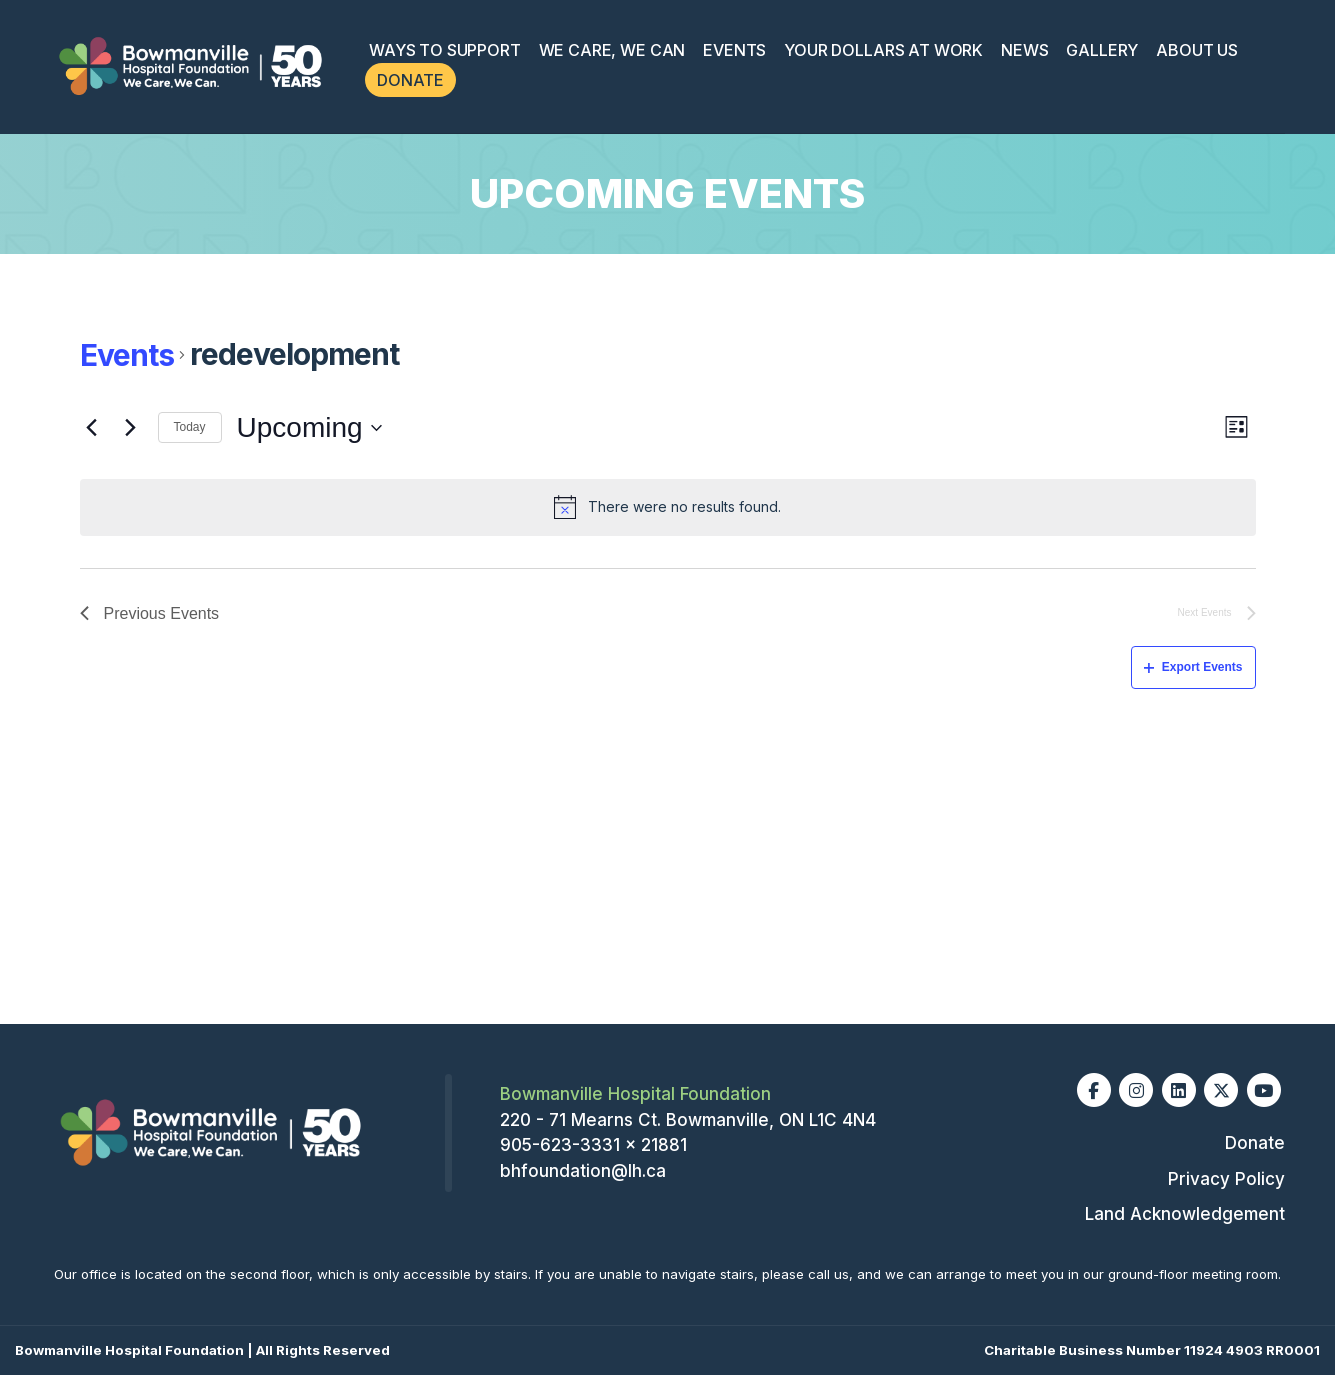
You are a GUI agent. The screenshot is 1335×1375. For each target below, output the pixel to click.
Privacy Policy (1226, 1179)
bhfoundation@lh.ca (583, 1171)
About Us (1197, 50)
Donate (410, 80)
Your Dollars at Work (883, 50)
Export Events (1193, 667)
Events (734, 50)
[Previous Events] (92, 428)
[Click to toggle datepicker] (309, 428)
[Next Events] (131, 428)
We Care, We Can (612, 50)
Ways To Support (445, 50)
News (1024, 50)
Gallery (1102, 50)
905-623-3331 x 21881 (593, 1145)
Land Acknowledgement (1185, 1214)
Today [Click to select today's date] (190, 427)
